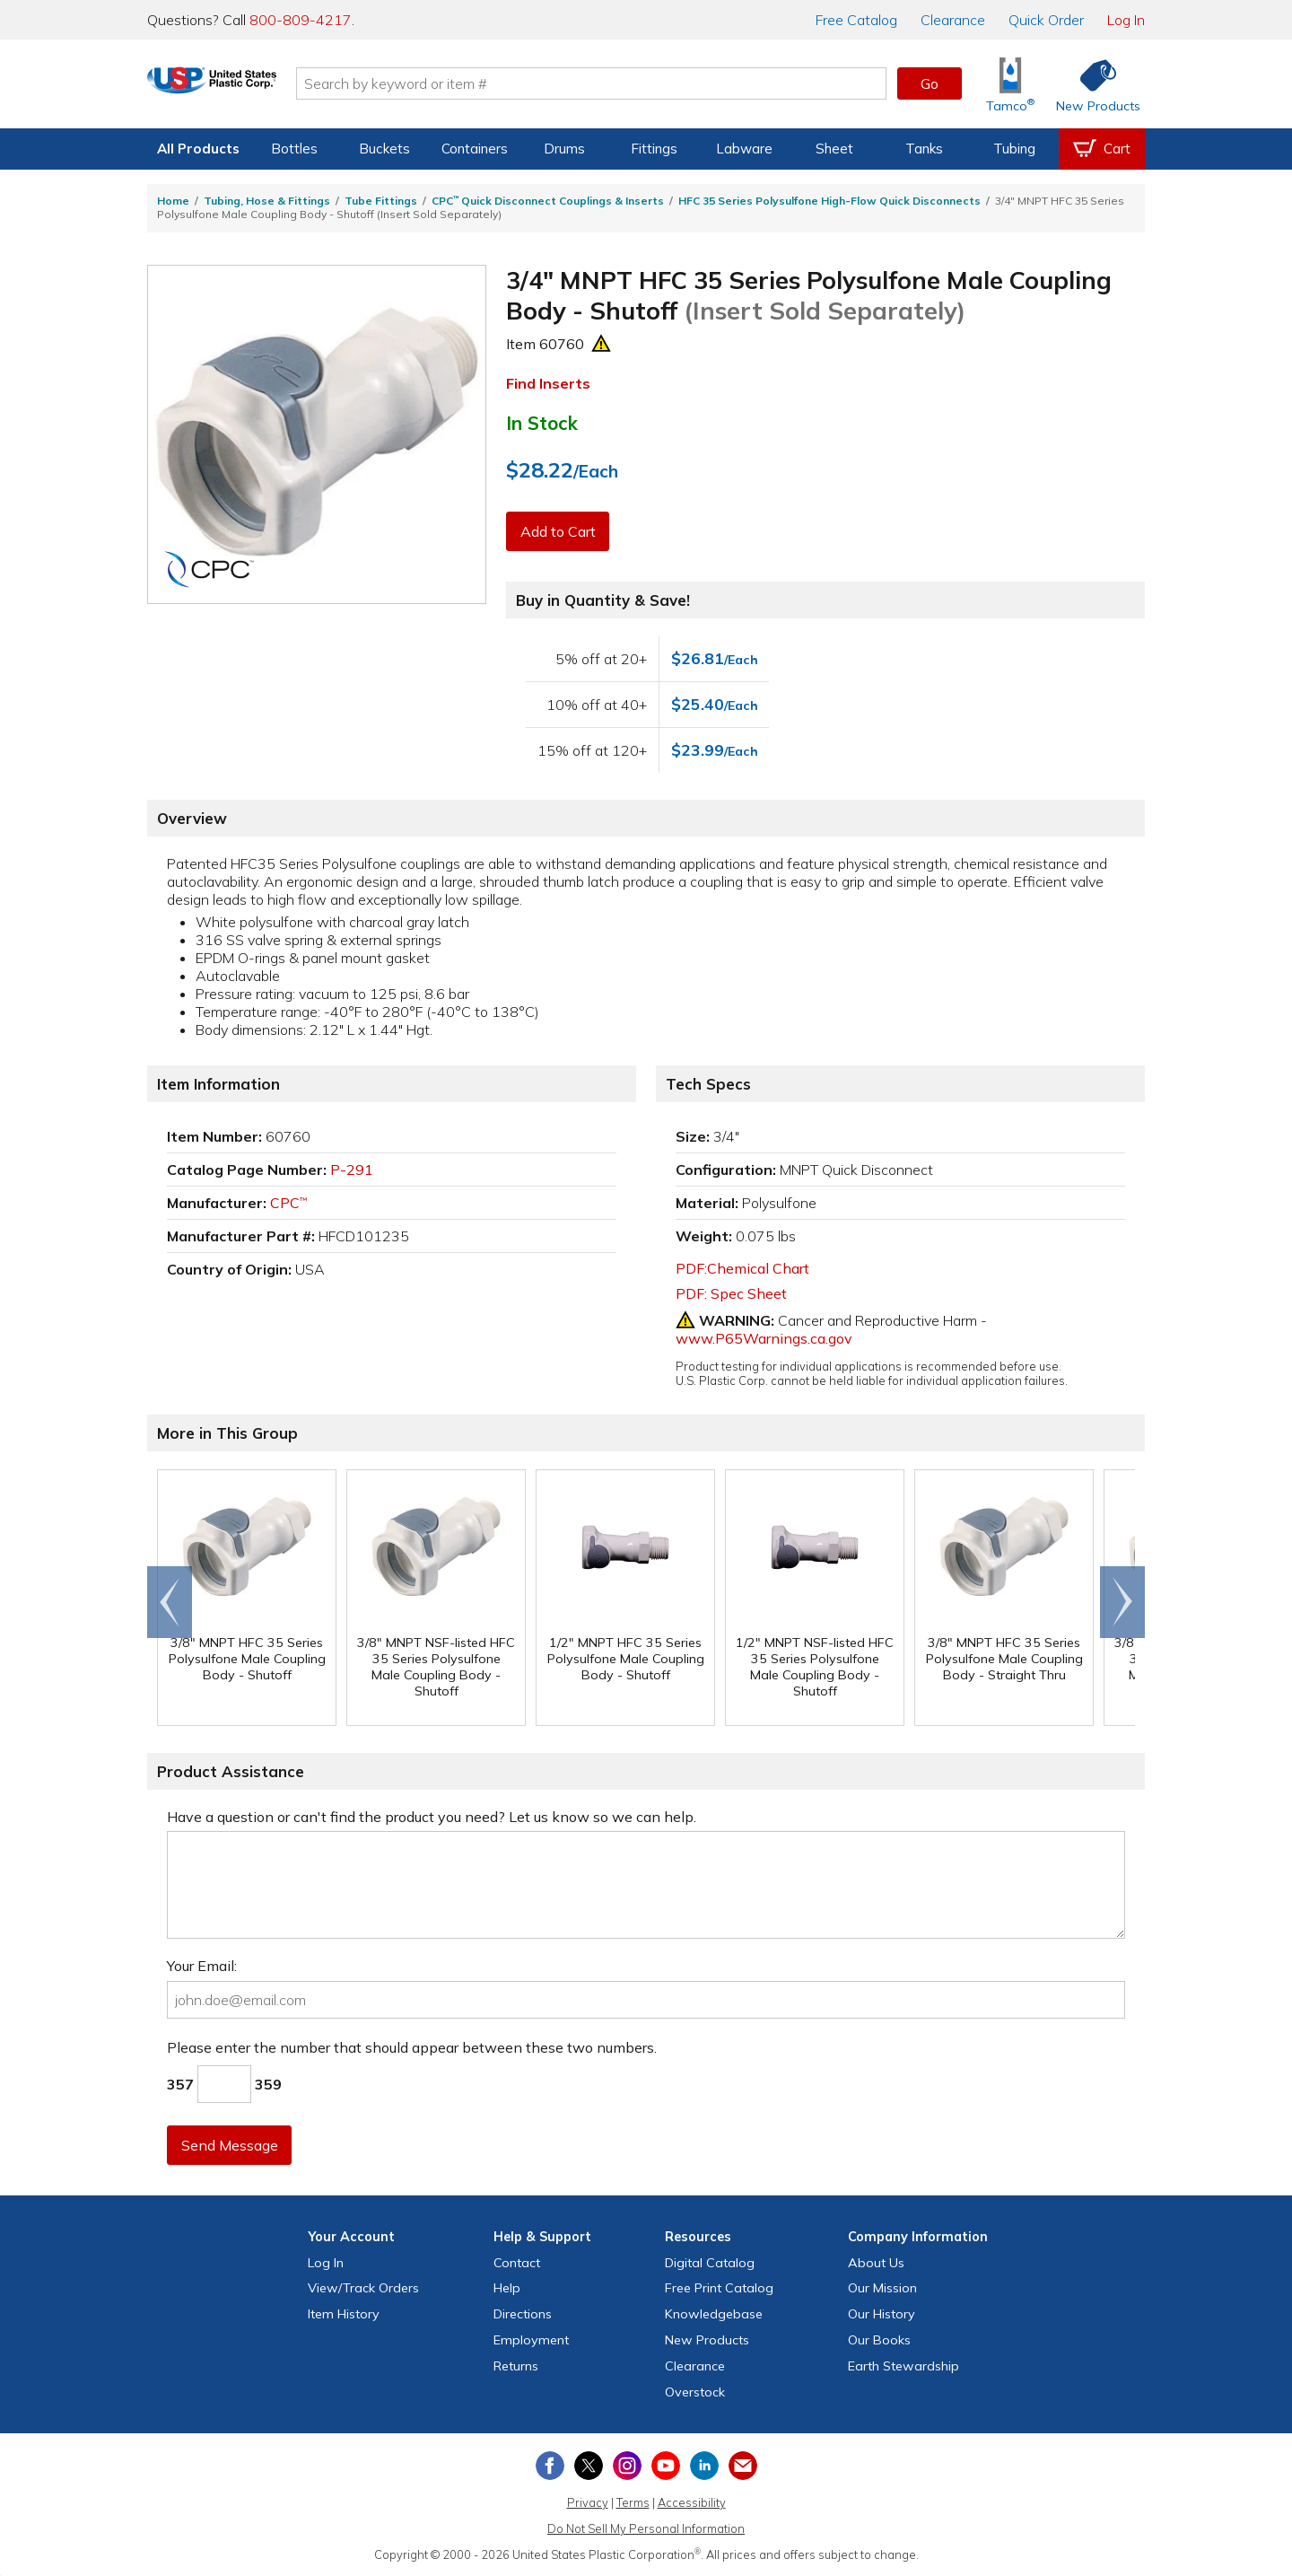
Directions (522, 2314)
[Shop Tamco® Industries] (1010, 84)
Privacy (587, 2502)
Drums (564, 148)
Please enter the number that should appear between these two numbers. (412, 2047)
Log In (1126, 20)
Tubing (1014, 148)
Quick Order (1046, 20)
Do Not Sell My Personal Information (646, 2528)
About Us (876, 2263)
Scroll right (1122, 1602)
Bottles (294, 148)
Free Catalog (719, 2288)
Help (506, 2288)
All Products (198, 148)
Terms (633, 2502)
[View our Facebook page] (550, 2466)
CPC (288, 1203)
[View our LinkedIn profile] (704, 2466)
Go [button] (929, 83)
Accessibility (692, 2502)
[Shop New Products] (1092, 84)
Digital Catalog (710, 2263)
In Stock (542, 422)
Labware (744, 148)
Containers (474, 148)
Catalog (856, 20)
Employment (531, 2340)
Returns (515, 2366)
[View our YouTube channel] (666, 2466)
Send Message (230, 2145)
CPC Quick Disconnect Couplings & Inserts (548, 200)
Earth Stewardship (903, 2366)
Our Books (879, 2340)
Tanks (924, 148)
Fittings (654, 148)
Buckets (384, 148)
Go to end (170, 1602)
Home (173, 200)
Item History (344, 2314)
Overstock (695, 2392)
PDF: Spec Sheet (731, 1293)
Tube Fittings (381, 200)
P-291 (351, 1169)
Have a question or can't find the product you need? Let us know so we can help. (431, 1817)
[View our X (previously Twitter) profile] (589, 2466)
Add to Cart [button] (559, 531)
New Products (707, 2340)
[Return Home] (253, 87)
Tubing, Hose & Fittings (267, 200)
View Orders (363, 2288)
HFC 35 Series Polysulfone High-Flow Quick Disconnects (829, 200)
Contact (516, 2263)
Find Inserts (548, 383)
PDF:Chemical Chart (742, 1268)
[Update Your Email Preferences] (743, 2466)
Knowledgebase (714, 2314)
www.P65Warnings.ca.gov (764, 1338)
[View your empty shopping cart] (1102, 149)
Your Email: (202, 1966)
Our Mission (882, 2288)
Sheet (834, 148)
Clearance (953, 20)
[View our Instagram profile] (627, 2466)
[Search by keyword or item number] (632, 83)
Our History (881, 2314)
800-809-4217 (300, 20)
